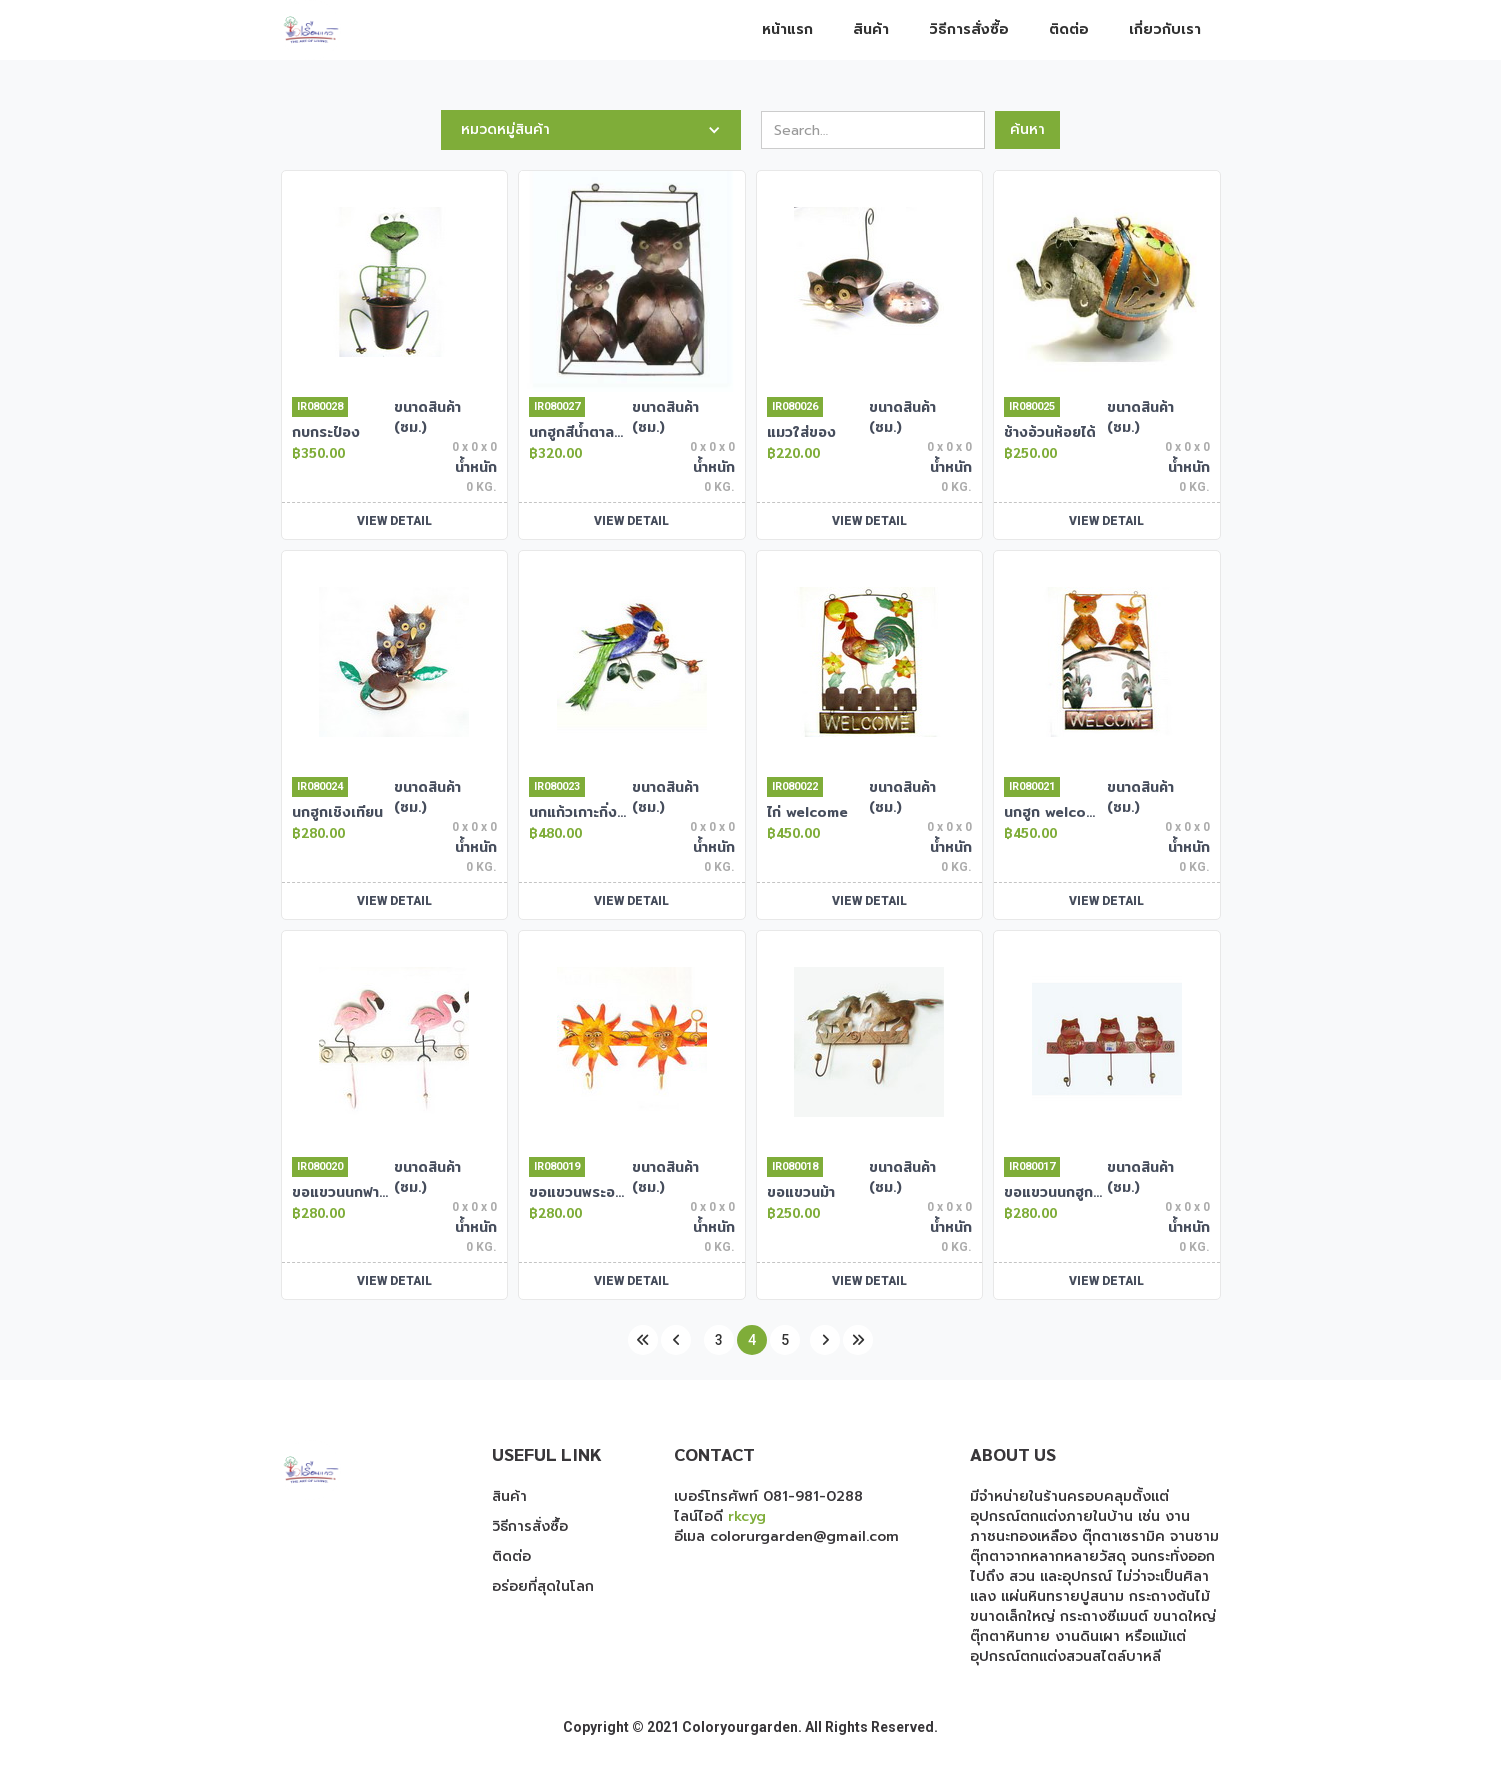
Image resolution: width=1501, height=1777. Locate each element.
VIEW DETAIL (394, 521)
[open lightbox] (395, 281)
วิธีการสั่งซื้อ (969, 29)
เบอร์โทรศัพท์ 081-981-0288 (768, 1496)
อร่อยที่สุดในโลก (543, 1587)
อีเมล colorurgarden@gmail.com (786, 1536)
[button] (591, 130)
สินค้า (871, 29)
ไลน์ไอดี (720, 1516)
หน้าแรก (787, 29)
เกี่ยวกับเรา (1165, 29)
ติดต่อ (1069, 29)
